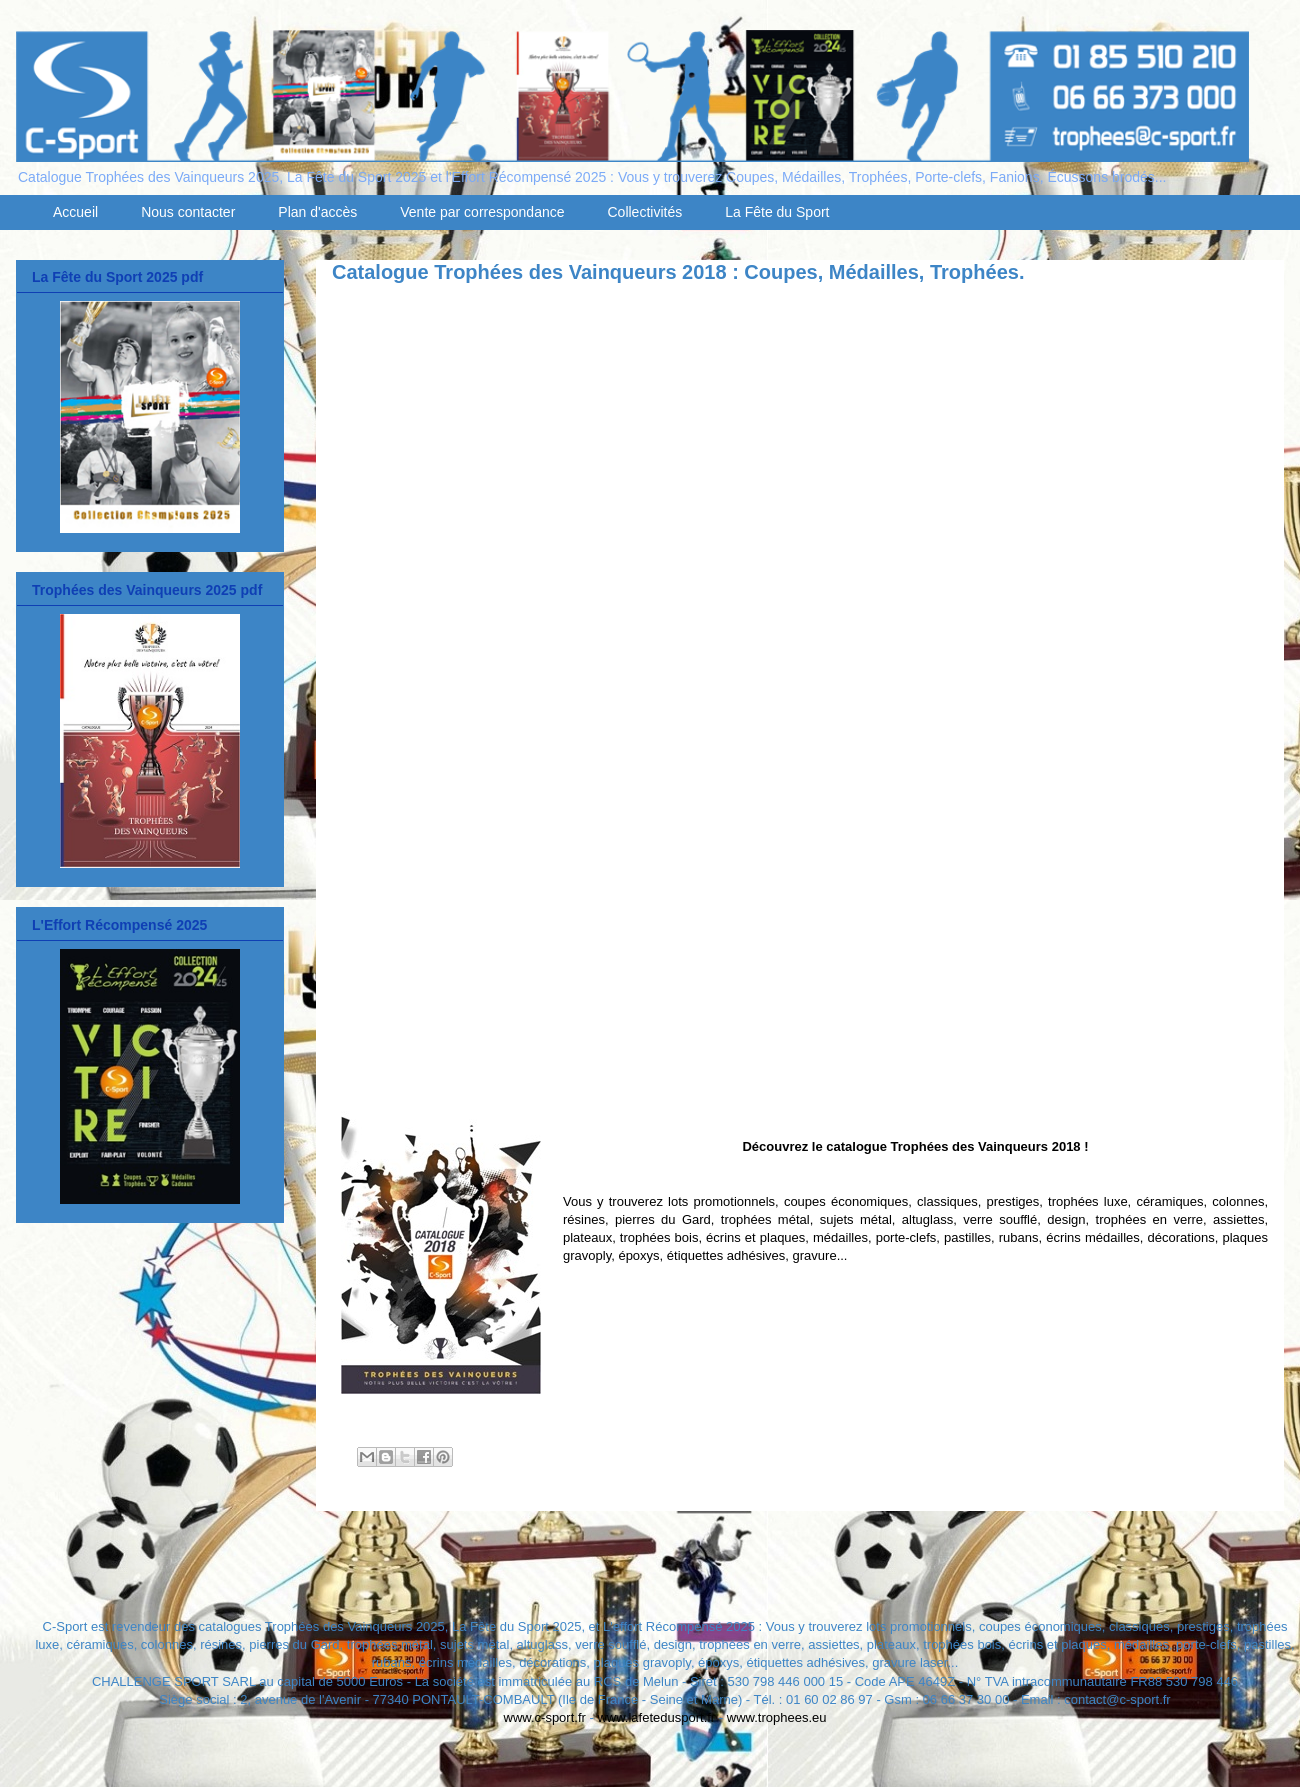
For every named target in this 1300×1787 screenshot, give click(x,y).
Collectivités (645, 212)
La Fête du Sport (777, 212)
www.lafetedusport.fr (656, 1717)
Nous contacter (188, 212)
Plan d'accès (317, 212)
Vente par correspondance (482, 212)
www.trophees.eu (777, 1717)
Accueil (75, 212)
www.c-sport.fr (545, 1717)
